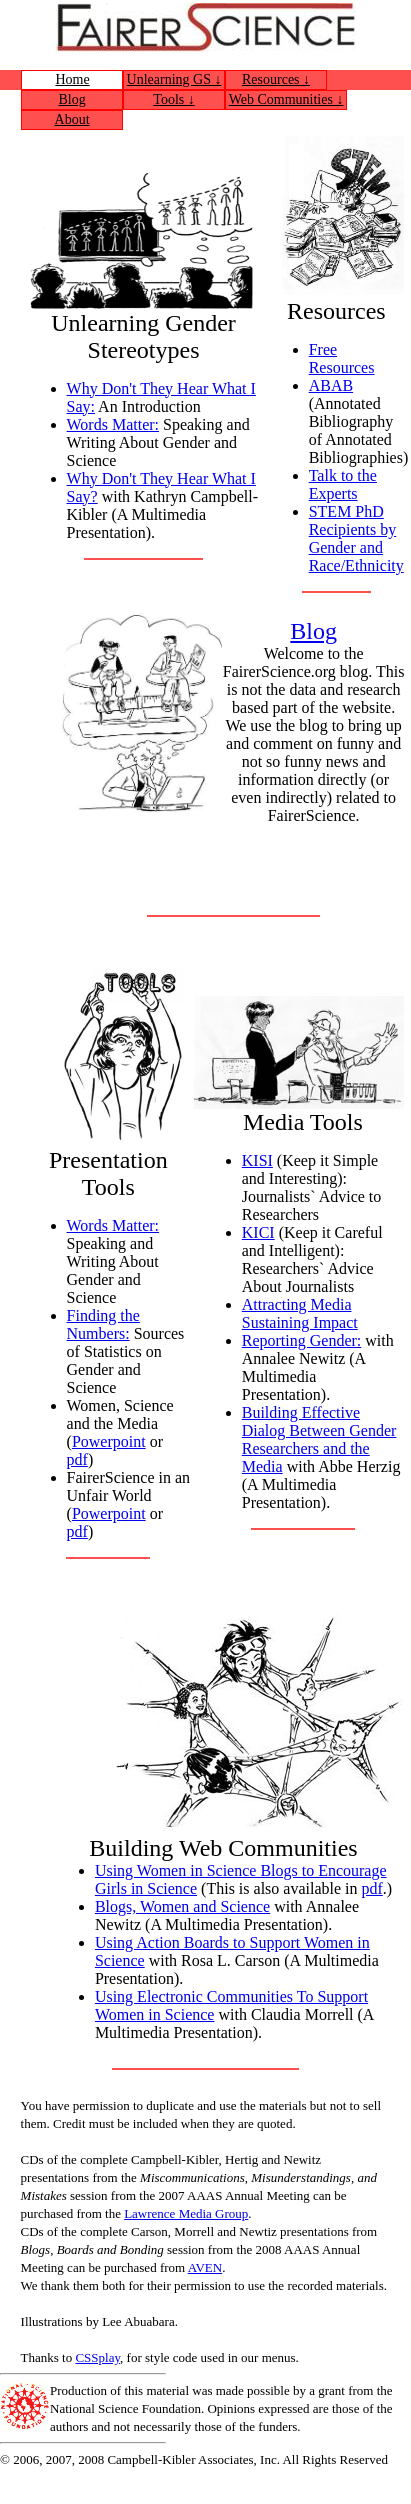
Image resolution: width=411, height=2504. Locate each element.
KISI (257, 1160)
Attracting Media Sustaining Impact (300, 1313)
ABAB (331, 385)
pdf (77, 1459)
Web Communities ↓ (286, 99)
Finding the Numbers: (103, 1324)
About (72, 119)
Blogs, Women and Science (182, 1906)
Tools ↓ (173, 99)
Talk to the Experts (343, 484)
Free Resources (342, 358)
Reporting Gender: (302, 1340)
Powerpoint (109, 1441)
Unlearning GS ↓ (174, 79)
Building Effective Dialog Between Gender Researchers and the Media (319, 1439)
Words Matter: (113, 424)
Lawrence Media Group (186, 2213)
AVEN (205, 2267)
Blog (71, 99)
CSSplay (97, 2357)
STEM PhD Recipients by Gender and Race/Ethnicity (356, 538)
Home (72, 79)
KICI (258, 1232)
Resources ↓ (276, 79)
